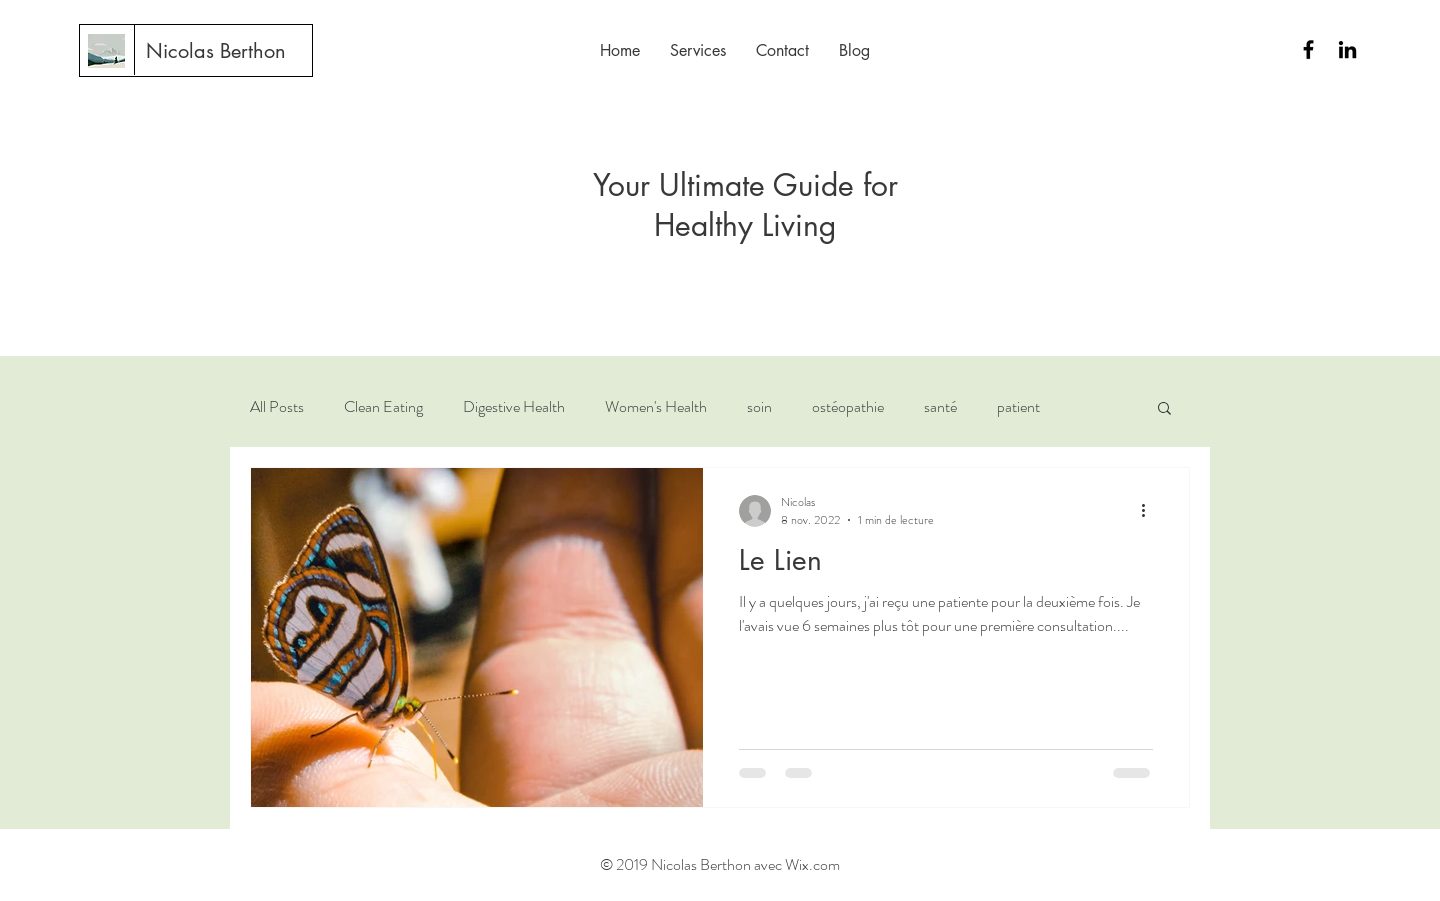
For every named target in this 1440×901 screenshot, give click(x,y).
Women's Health (656, 407)
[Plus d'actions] (1150, 511)
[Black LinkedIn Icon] (1347, 49)
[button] (1164, 409)
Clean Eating (383, 407)
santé (940, 407)
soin (759, 407)
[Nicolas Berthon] (216, 51)
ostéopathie (848, 407)
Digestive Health (514, 407)
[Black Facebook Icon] (1308, 49)
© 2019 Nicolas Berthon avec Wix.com (720, 864)
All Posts (277, 407)
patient (1018, 407)
